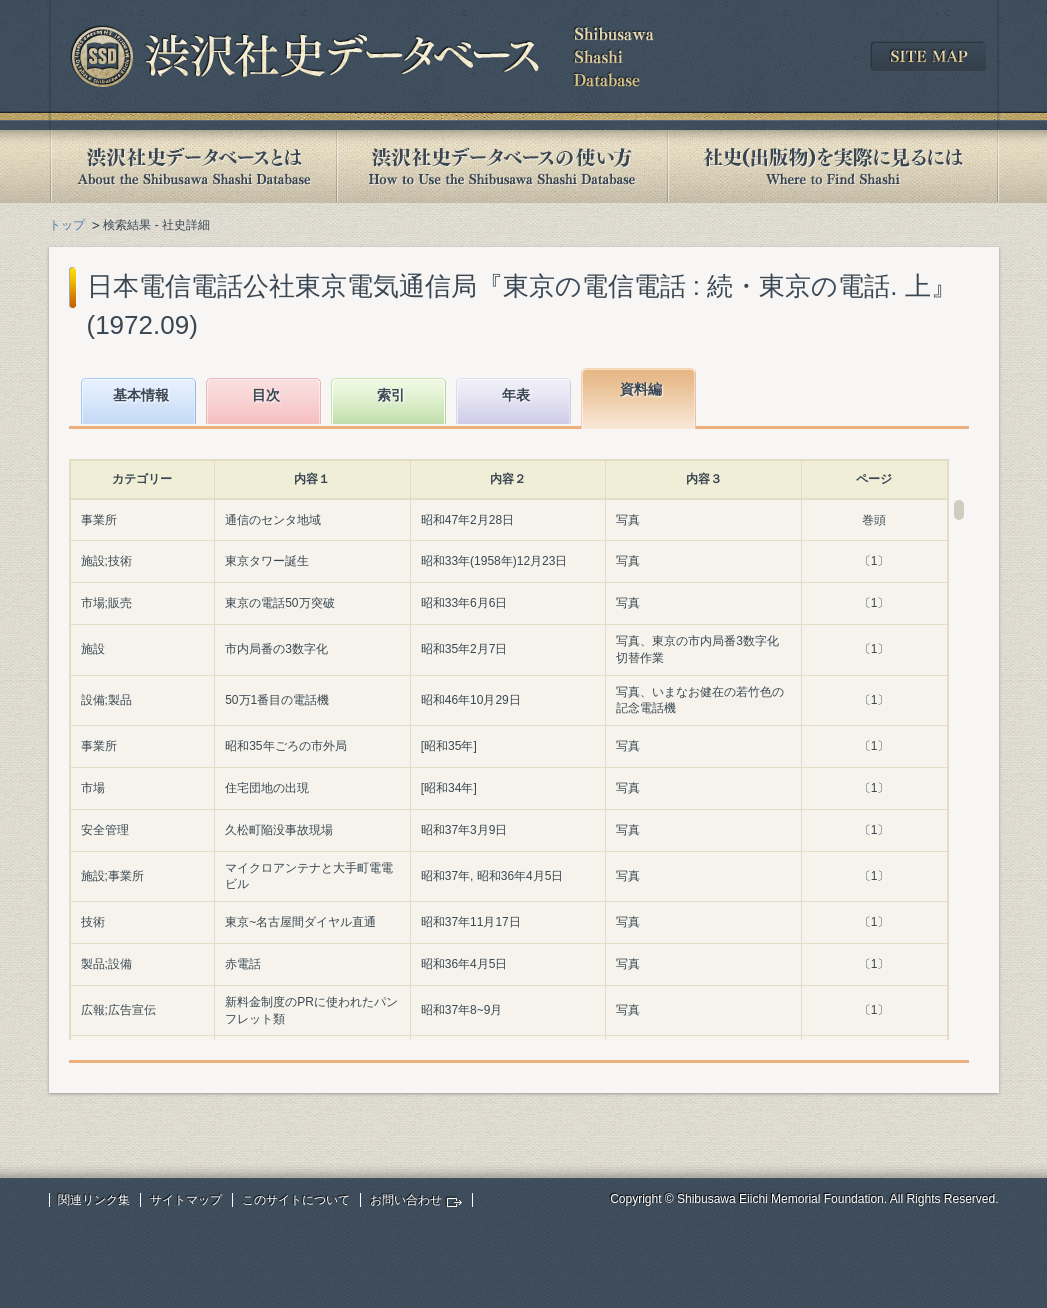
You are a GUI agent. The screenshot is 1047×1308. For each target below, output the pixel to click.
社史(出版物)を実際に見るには (833, 166)
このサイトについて (296, 1200)
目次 (266, 395)
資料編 (641, 389)
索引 (391, 395)
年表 (516, 395)
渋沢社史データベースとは (192, 166)
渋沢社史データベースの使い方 (502, 166)
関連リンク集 (94, 1200)
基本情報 (141, 395)
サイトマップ (186, 1200)
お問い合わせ (406, 1200)
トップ (67, 225)
